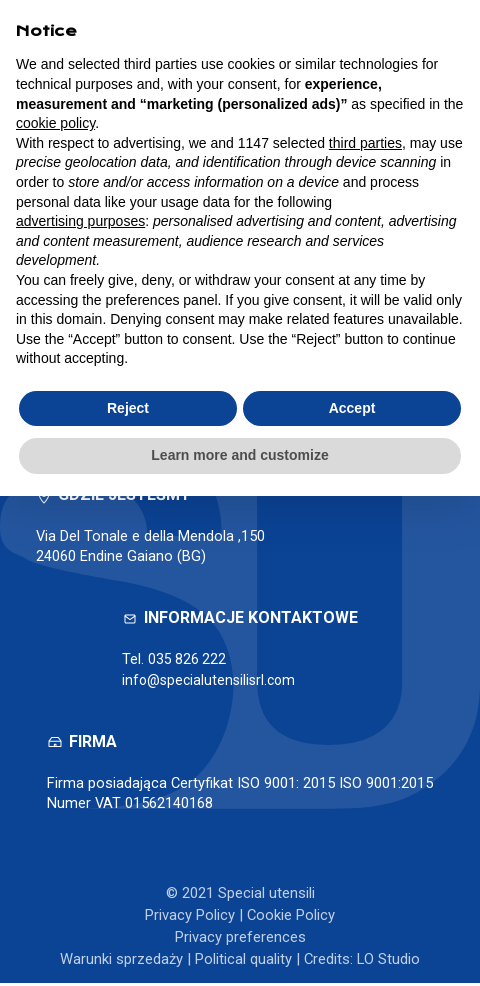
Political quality (243, 963)
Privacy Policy (190, 919)
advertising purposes (80, 221)
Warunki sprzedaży (121, 963)
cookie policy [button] (55, 123)
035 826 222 (188, 663)
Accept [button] (352, 408)
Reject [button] (128, 408)
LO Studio (388, 963)
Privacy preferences (240, 941)
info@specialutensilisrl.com (212, 684)
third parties (365, 143)
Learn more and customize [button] (239, 455)
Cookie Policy (291, 919)
